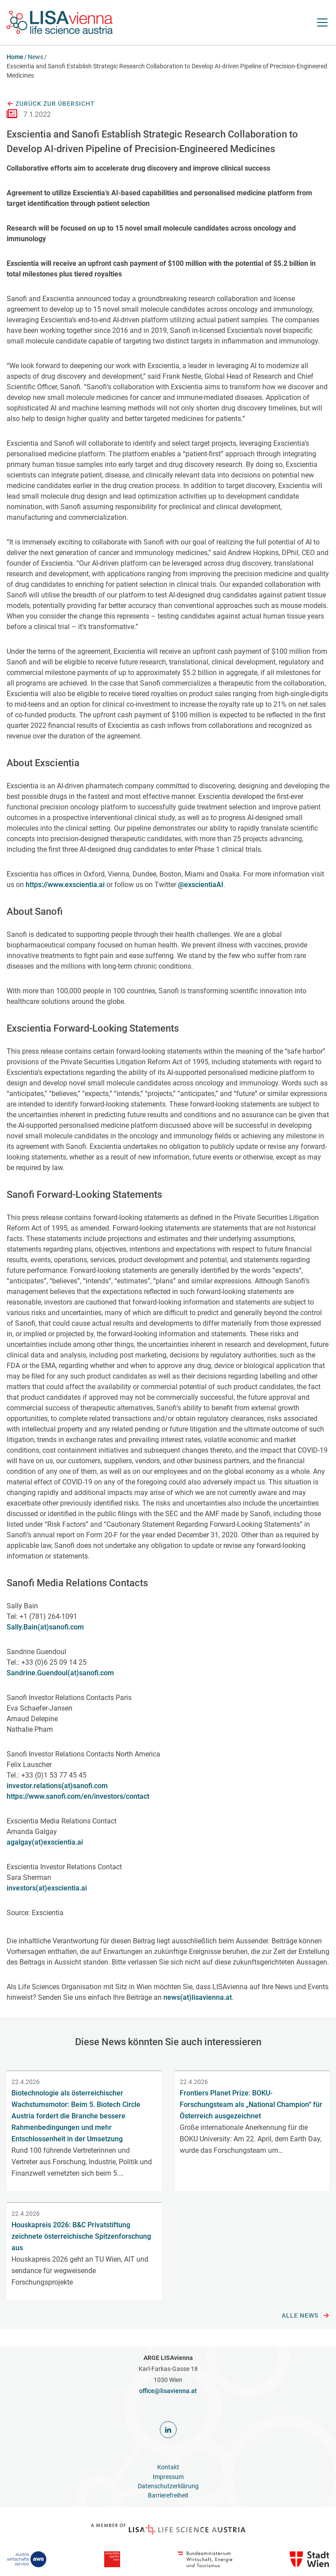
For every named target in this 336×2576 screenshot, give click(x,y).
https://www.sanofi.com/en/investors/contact (78, 1796)
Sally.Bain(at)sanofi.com (45, 1627)
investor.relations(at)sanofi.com (57, 1786)
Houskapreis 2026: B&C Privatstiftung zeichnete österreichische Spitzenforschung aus (81, 2236)
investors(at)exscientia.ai (47, 1888)
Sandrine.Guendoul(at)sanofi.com (60, 1673)
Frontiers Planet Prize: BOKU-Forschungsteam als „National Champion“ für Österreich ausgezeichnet (251, 2104)
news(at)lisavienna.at (197, 1997)
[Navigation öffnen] (322, 22)
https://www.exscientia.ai (65, 884)
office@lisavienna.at (168, 2390)
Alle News (305, 2316)
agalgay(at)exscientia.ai (45, 1842)
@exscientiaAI (200, 884)
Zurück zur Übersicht (51, 104)
